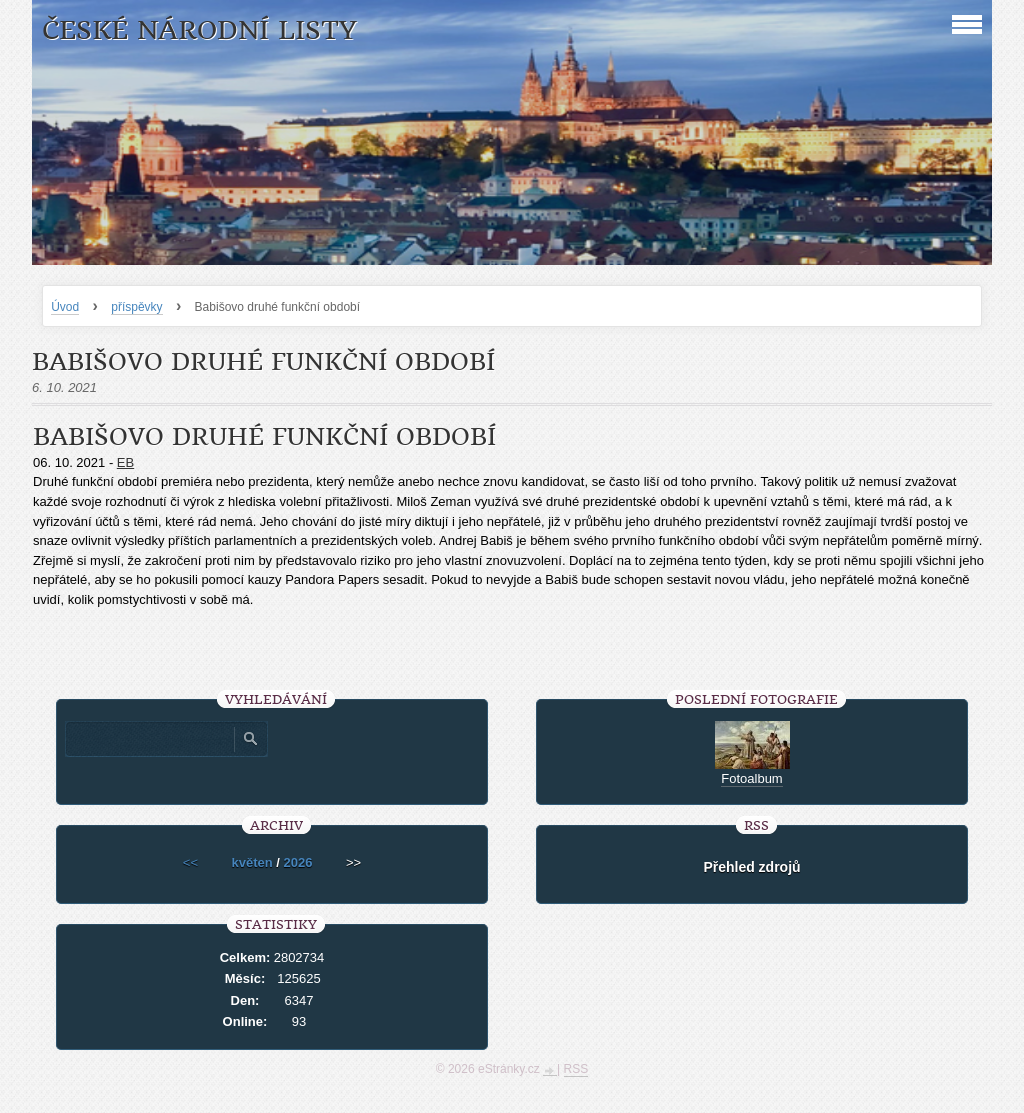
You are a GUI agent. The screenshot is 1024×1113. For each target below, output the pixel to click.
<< (190, 862)
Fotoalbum (751, 778)
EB (125, 462)
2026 (298, 862)
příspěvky (136, 307)
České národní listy (199, 30)
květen (252, 862)
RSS (576, 1069)
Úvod (65, 307)
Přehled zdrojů (751, 867)
